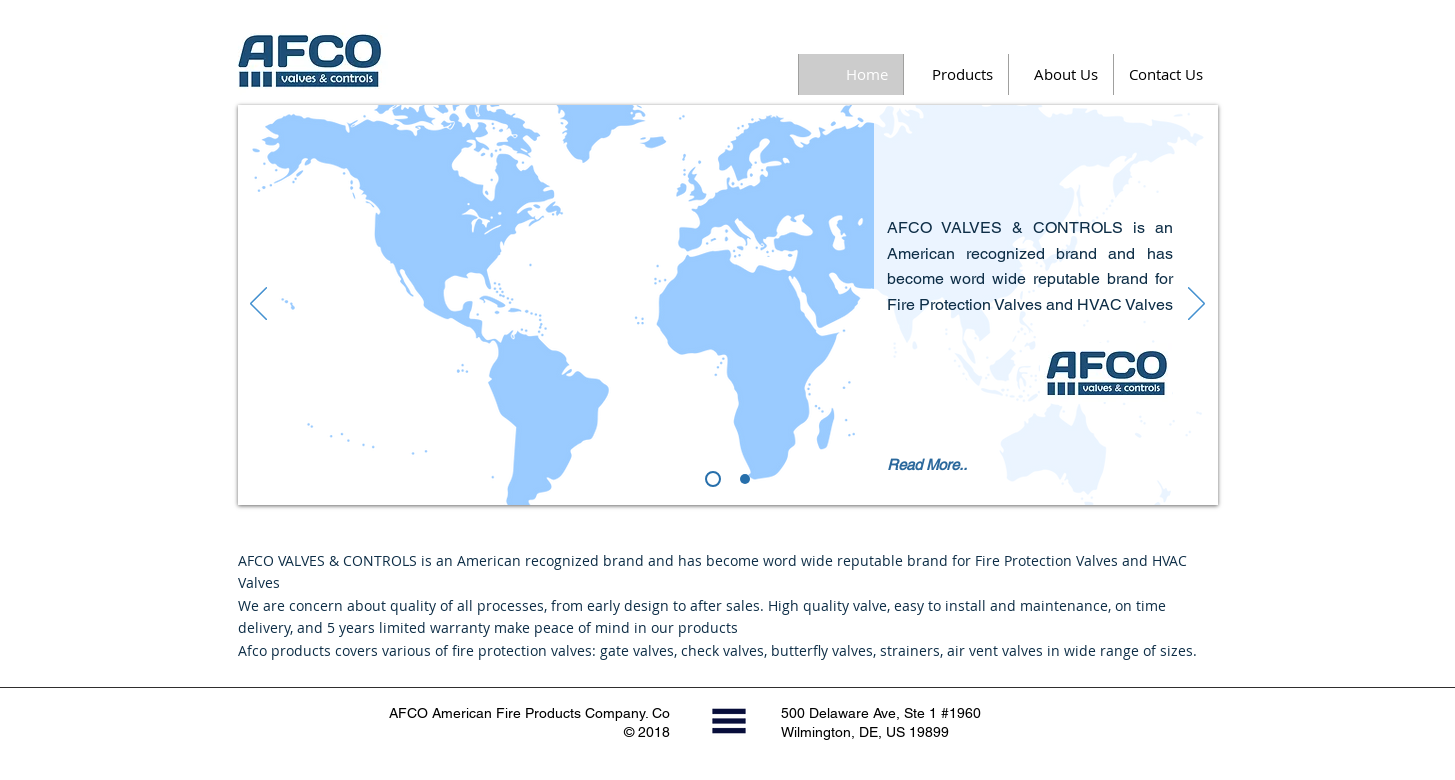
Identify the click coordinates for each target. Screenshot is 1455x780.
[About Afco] (713, 479)
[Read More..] (933, 465)
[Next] (1196, 305)
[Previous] (258, 305)
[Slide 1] (745, 479)
